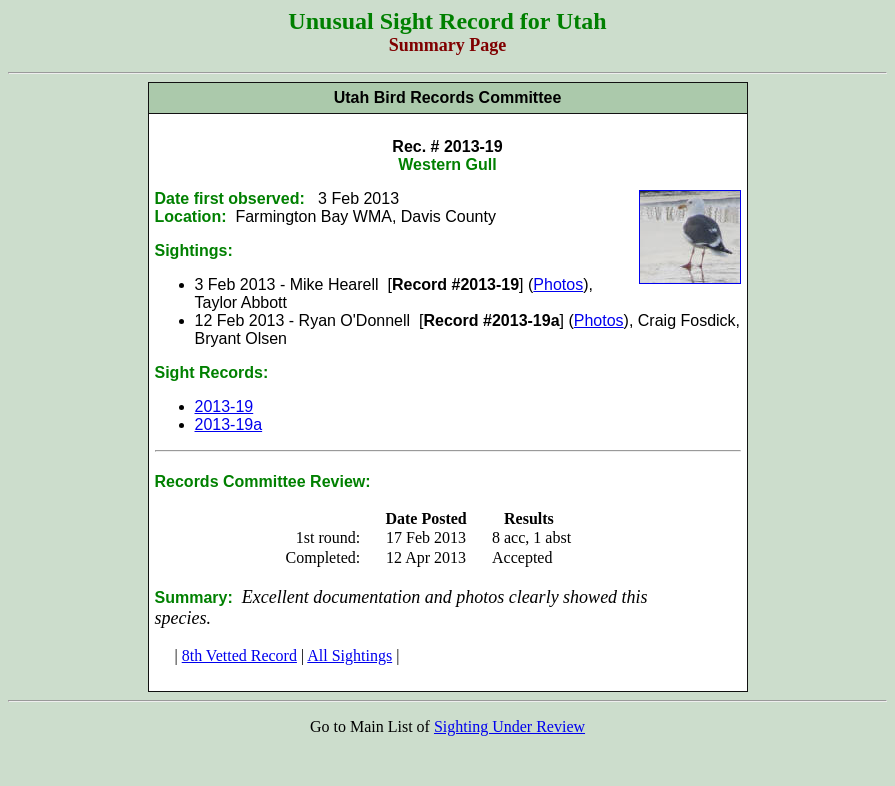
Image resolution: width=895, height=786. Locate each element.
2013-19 (224, 406)
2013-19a (229, 424)
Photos (558, 284)
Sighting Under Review (509, 726)
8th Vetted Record (239, 655)
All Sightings (349, 655)
